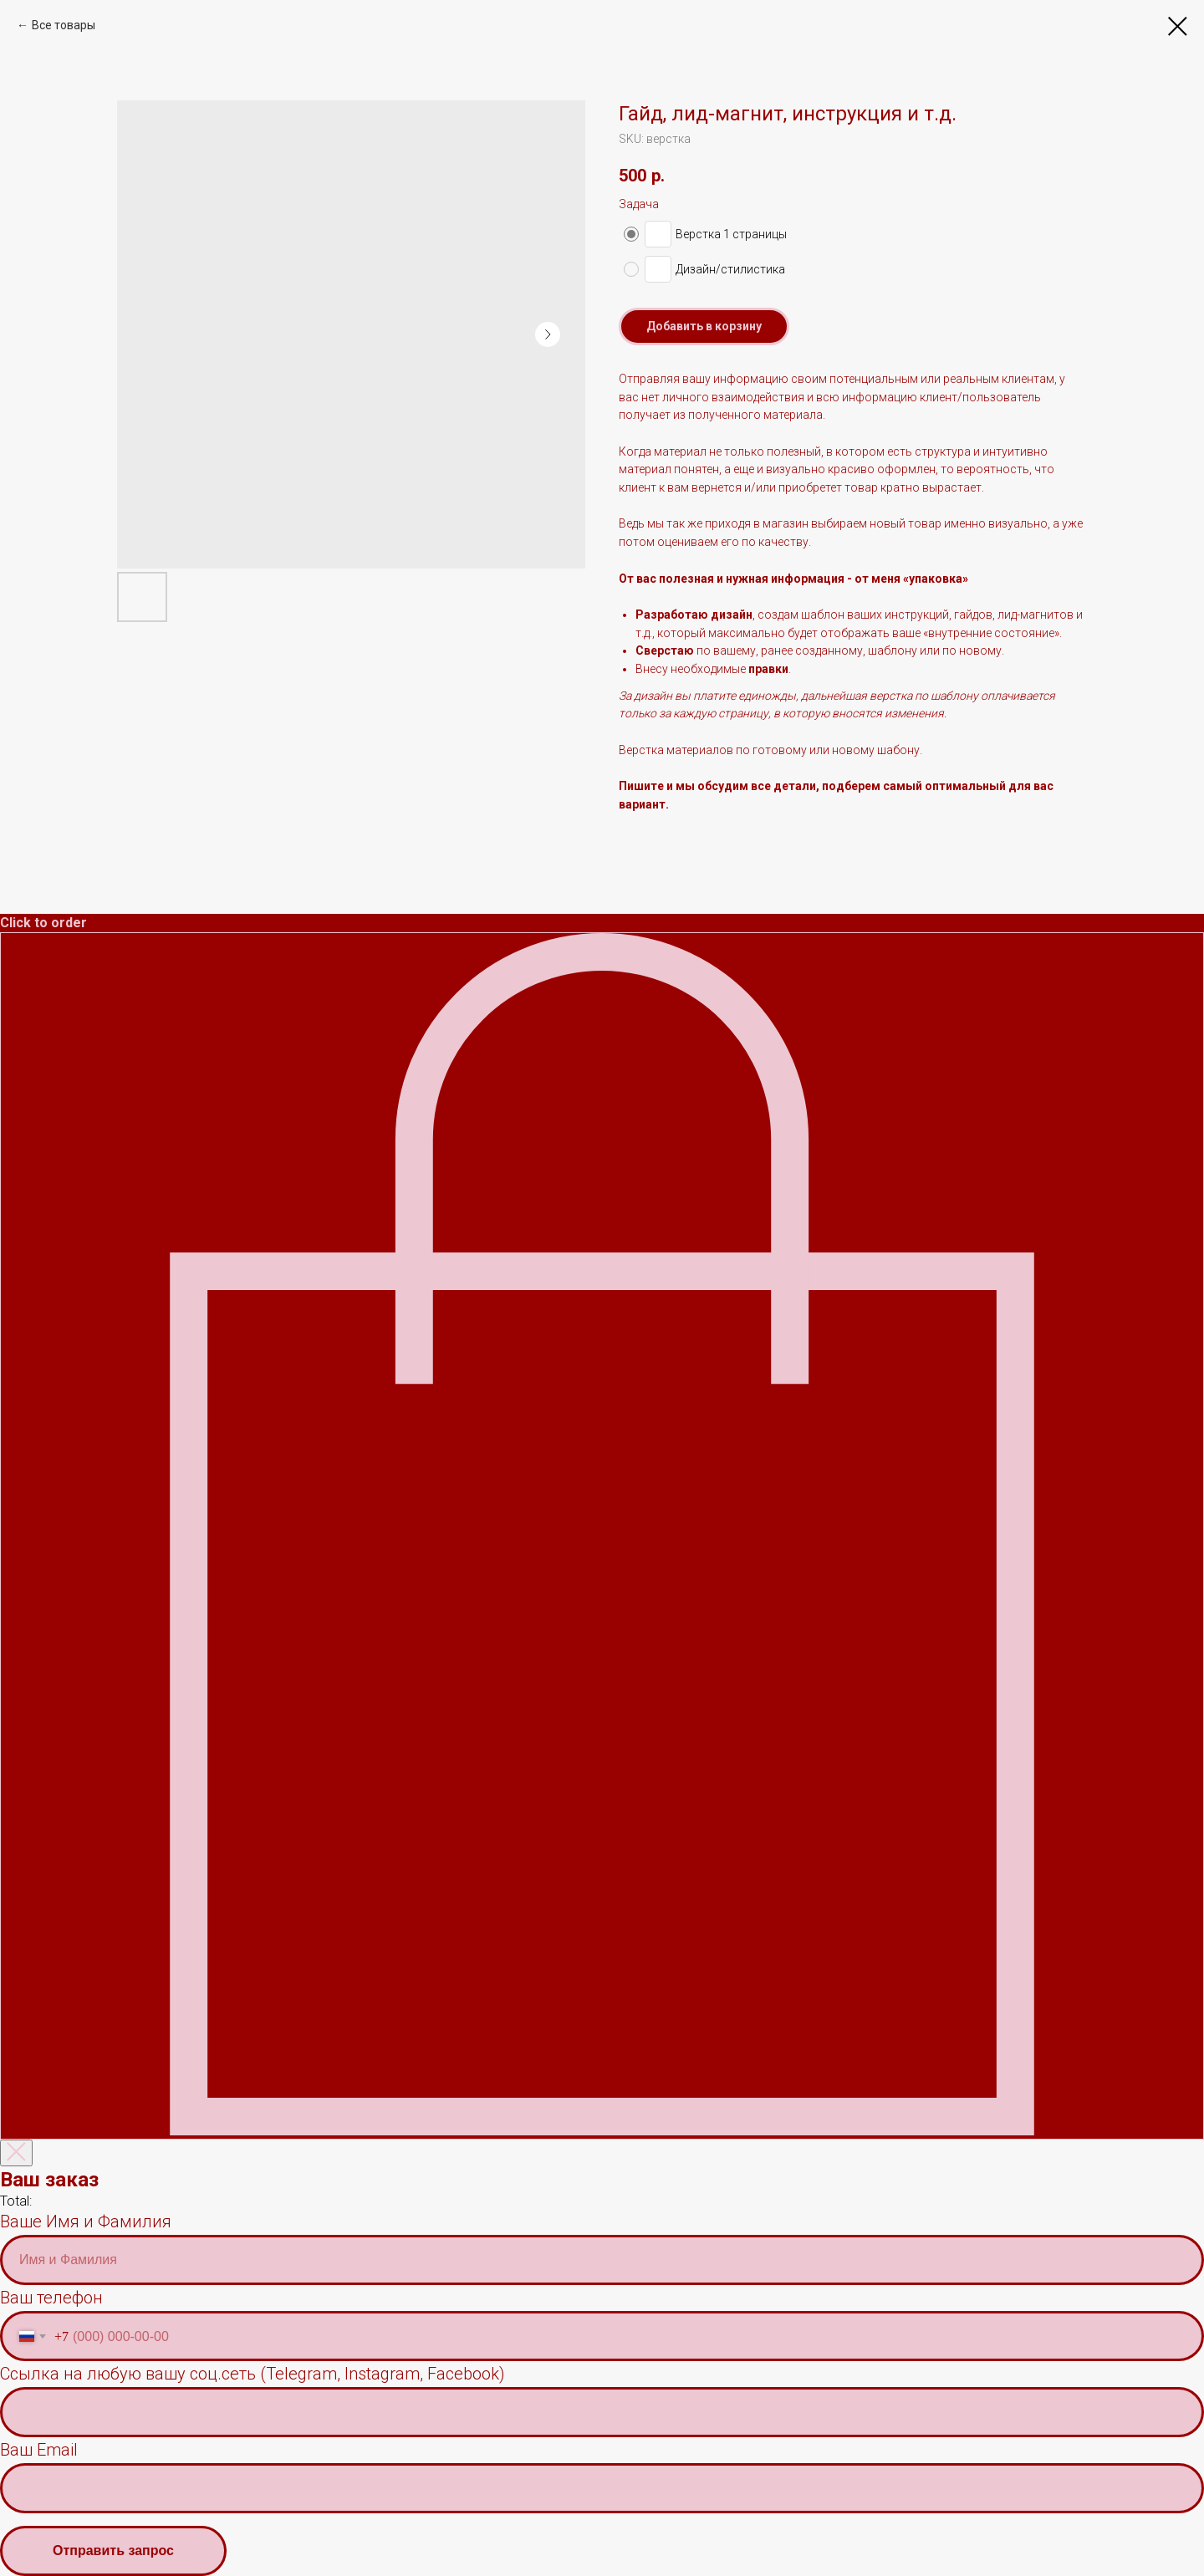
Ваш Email (39, 2450)
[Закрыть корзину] (16, 2153)
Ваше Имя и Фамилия (85, 2221)
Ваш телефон (51, 2298)
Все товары (63, 25)
